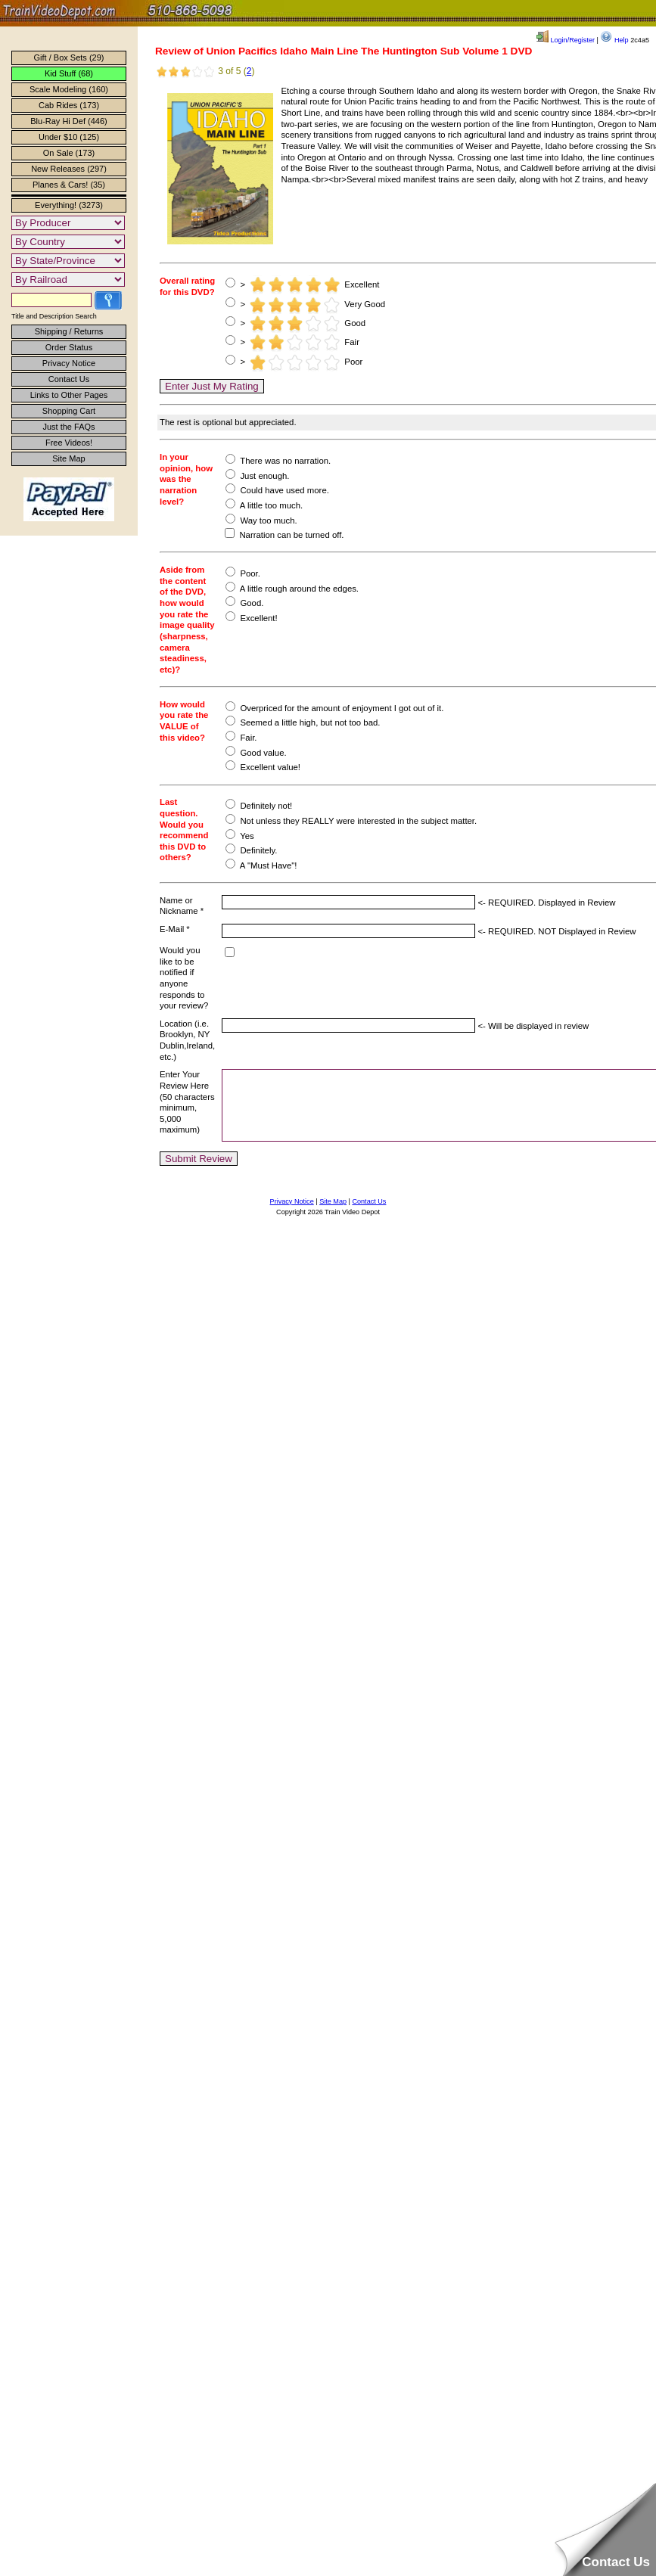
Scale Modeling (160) (69, 89)
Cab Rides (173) (69, 105)
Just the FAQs (68, 426)
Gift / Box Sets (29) (69, 57)
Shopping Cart (68, 410)
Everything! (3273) (69, 205)
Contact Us (68, 379)
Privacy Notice (68, 363)
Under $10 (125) (69, 136)
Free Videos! (68, 442)
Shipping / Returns (69, 331)
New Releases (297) (69, 168)
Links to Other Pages (69, 394)
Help (614, 40)
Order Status (68, 347)
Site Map (68, 458)
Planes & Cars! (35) (69, 184)
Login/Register (565, 40)
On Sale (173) (69, 152)
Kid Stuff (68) (69, 73)
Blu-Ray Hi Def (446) (68, 121)
